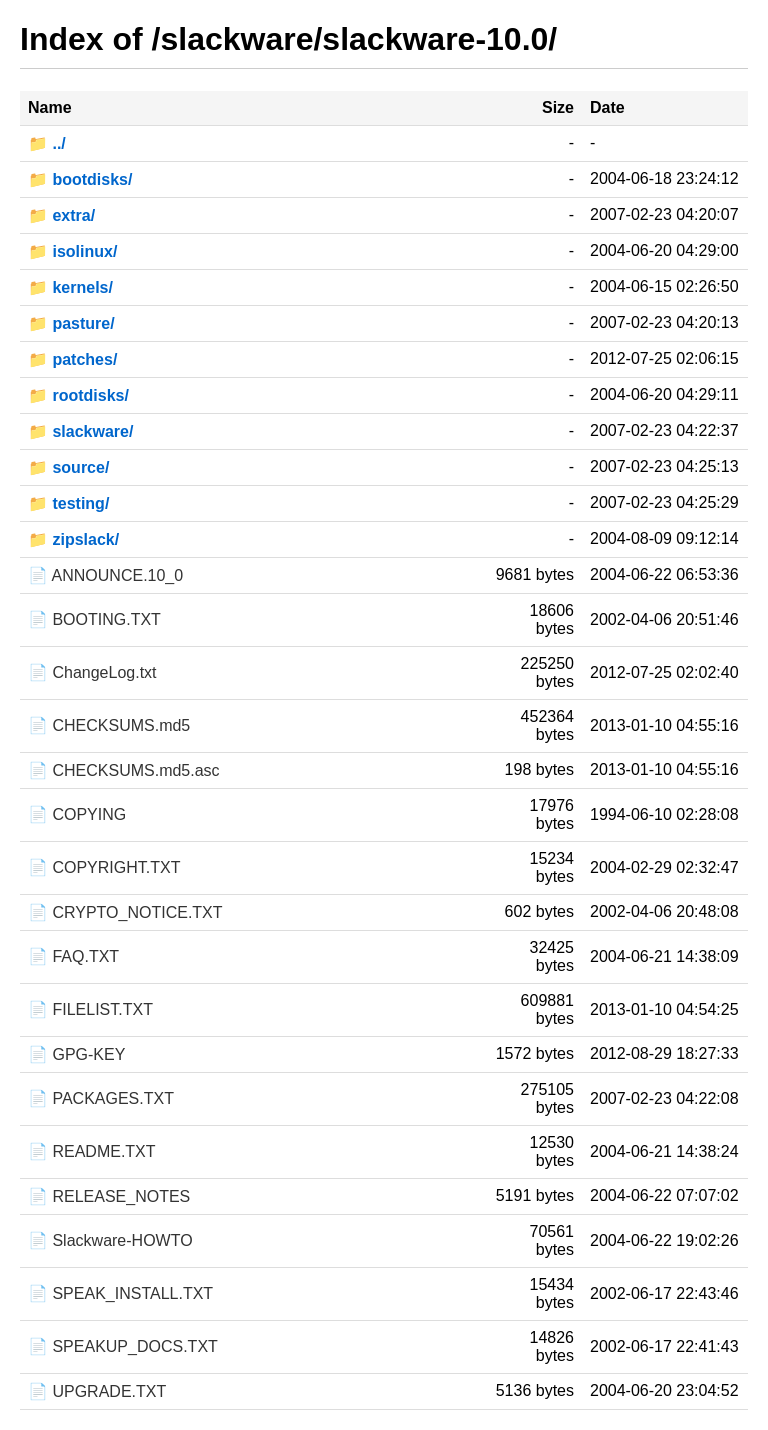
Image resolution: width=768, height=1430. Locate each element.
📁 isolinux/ (72, 251)
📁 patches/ (72, 359)
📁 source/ (68, 467)
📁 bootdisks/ (80, 179)
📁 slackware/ (80, 431)
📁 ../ (47, 143)
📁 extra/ (61, 215)
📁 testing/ (68, 503)
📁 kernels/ (70, 287)
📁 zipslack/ (73, 539)
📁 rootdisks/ (78, 395)
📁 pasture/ (71, 323)
